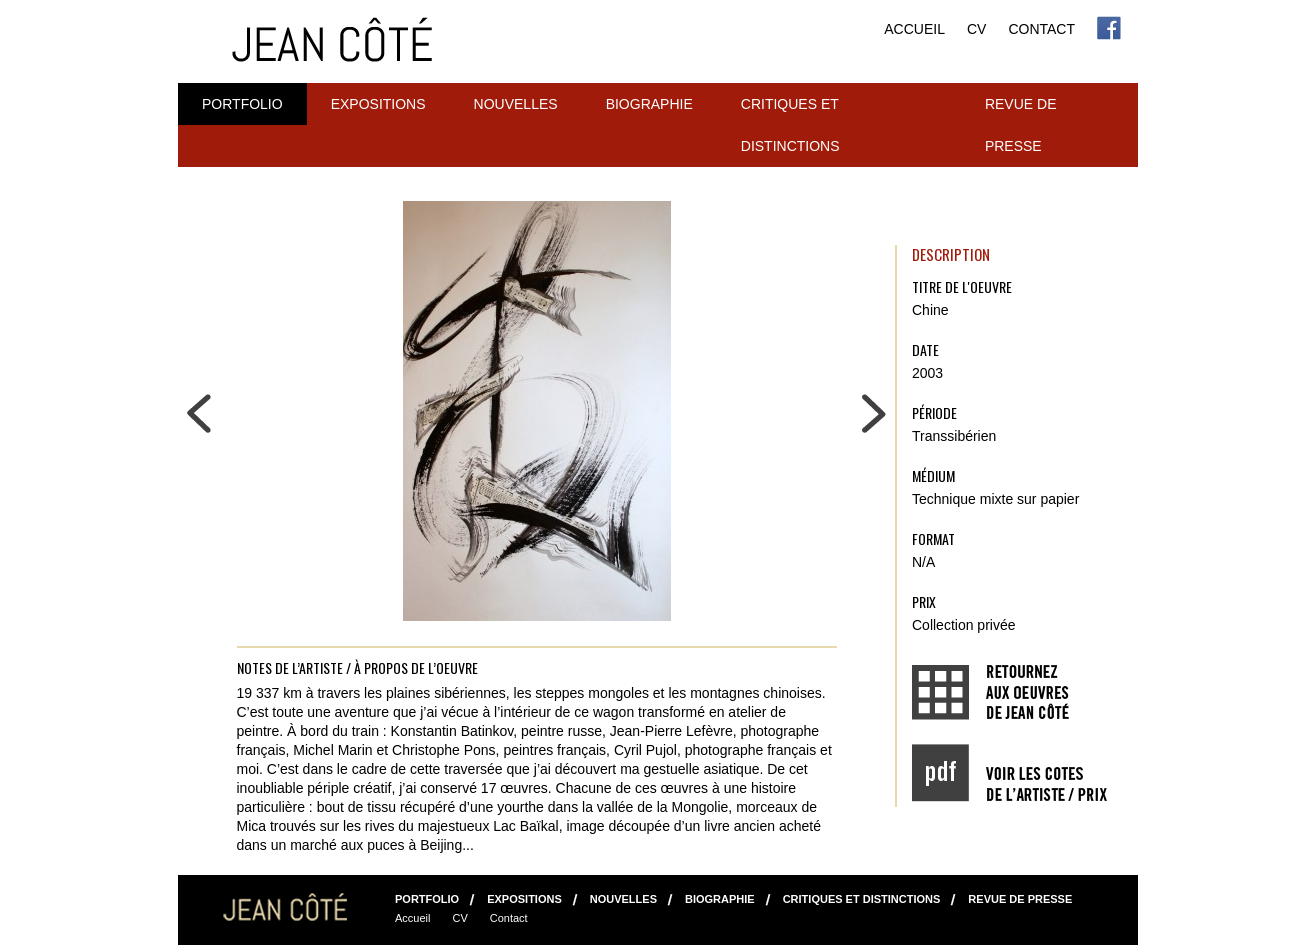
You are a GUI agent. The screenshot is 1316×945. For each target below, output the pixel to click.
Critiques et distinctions (790, 125)
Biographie (649, 104)
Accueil (914, 29)
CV (976, 29)
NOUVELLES (516, 104)
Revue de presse (1021, 125)
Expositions (378, 104)
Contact (1041, 29)
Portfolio (242, 104)
